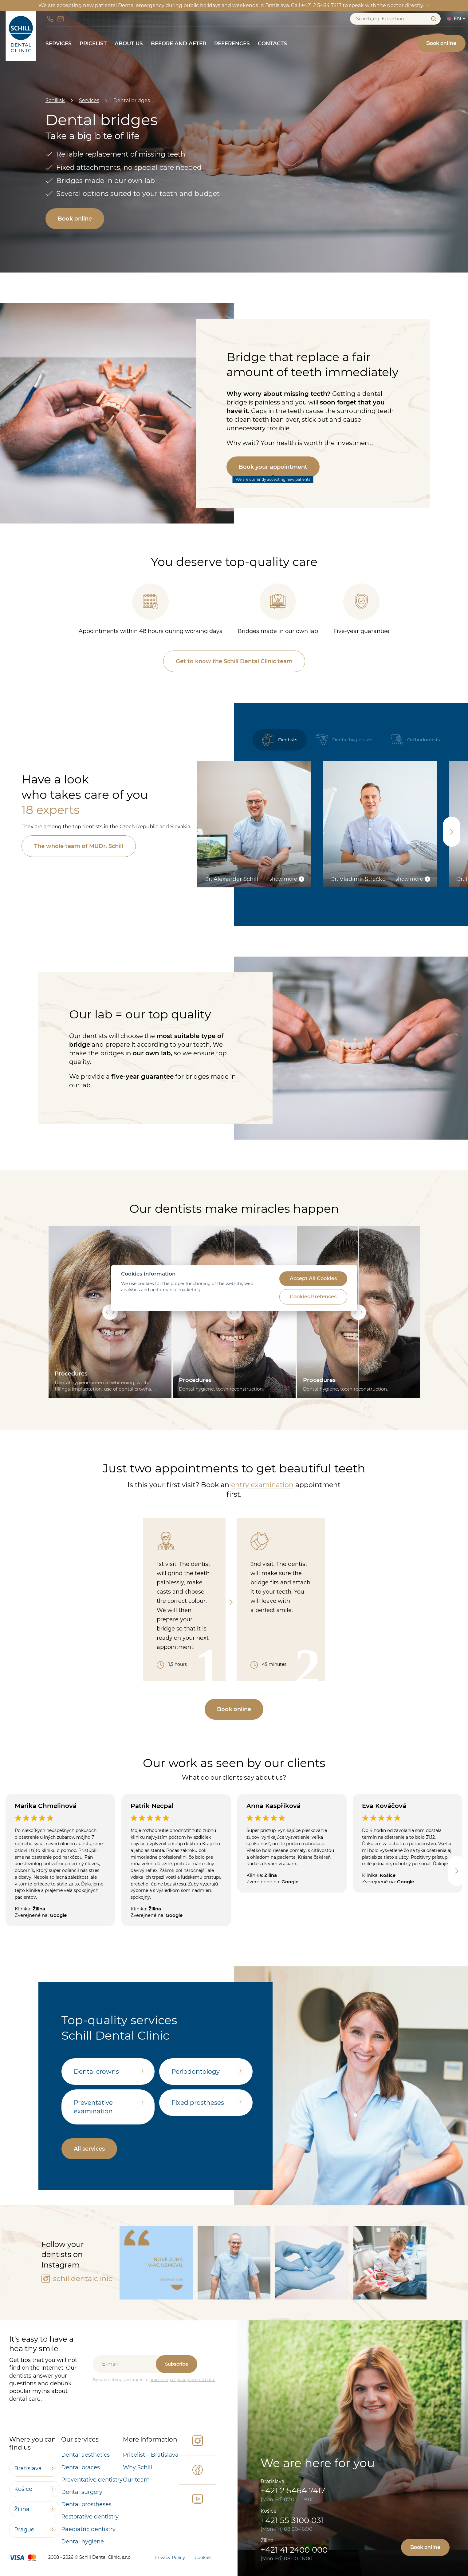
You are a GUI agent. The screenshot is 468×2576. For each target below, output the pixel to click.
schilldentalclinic (76, 2278)
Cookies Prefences (313, 1297)
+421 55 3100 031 (292, 2520)
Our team (136, 2479)
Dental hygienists (344, 740)
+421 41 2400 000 (294, 2550)
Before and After (178, 43)
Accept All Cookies (313, 1279)
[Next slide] (451, 832)
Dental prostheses (86, 2504)
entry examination (262, 1485)
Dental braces (80, 2467)
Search (433, 18)
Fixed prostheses (197, 2102)
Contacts (272, 43)
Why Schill (137, 2467)
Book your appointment (273, 467)
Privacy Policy (170, 2557)
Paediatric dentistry (88, 2529)
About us (129, 43)
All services (89, 2148)
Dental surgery (81, 2492)
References (232, 43)
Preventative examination (93, 2107)
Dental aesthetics (85, 2454)
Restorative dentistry (90, 2516)
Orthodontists (415, 740)
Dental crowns (96, 2071)
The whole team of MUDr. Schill (78, 846)
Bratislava (28, 2468)
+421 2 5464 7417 (293, 2490)
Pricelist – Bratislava (151, 2454)
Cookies (203, 2557)
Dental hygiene (82, 2541)
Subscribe (176, 2364)
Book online (441, 43)
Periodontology (195, 2071)
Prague (24, 2529)
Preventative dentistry (92, 2479)
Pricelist (93, 43)
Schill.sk (55, 100)
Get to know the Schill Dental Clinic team (234, 661)
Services (58, 43)
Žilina (21, 2509)
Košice (23, 2489)
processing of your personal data (182, 2379)
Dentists (279, 740)
